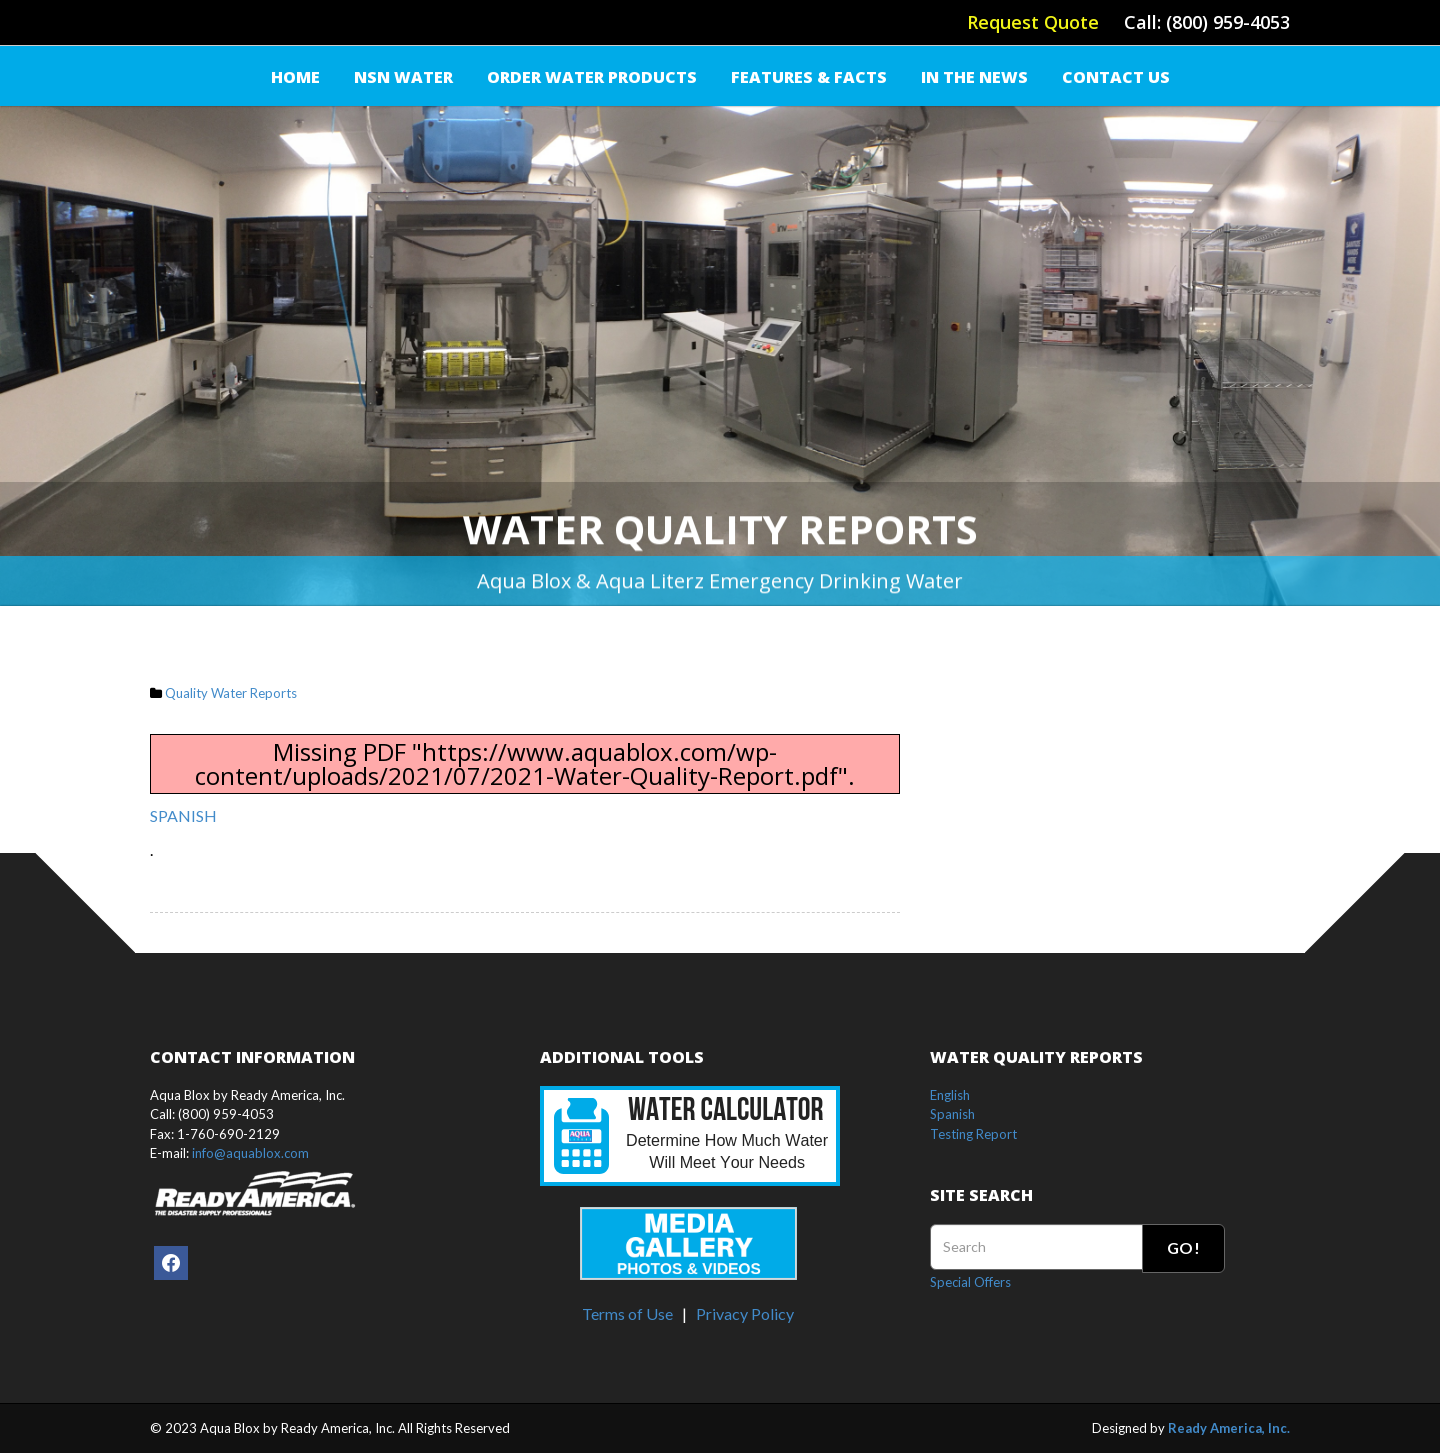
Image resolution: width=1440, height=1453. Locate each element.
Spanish (952, 1114)
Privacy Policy (745, 1313)
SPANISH (183, 815)
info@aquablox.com (250, 1153)
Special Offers (970, 1282)
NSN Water (403, 77)
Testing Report (973, 1134)
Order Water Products (592, 77)
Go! (1183, 1247)
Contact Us (1116, 77)
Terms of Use (627, 1313)
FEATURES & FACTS (809, 77)
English (950, 1095)
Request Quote (1033, 22)
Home (295, 77)
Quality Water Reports (231, 693)
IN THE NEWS (974, 77)
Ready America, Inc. (1229, 1428)
